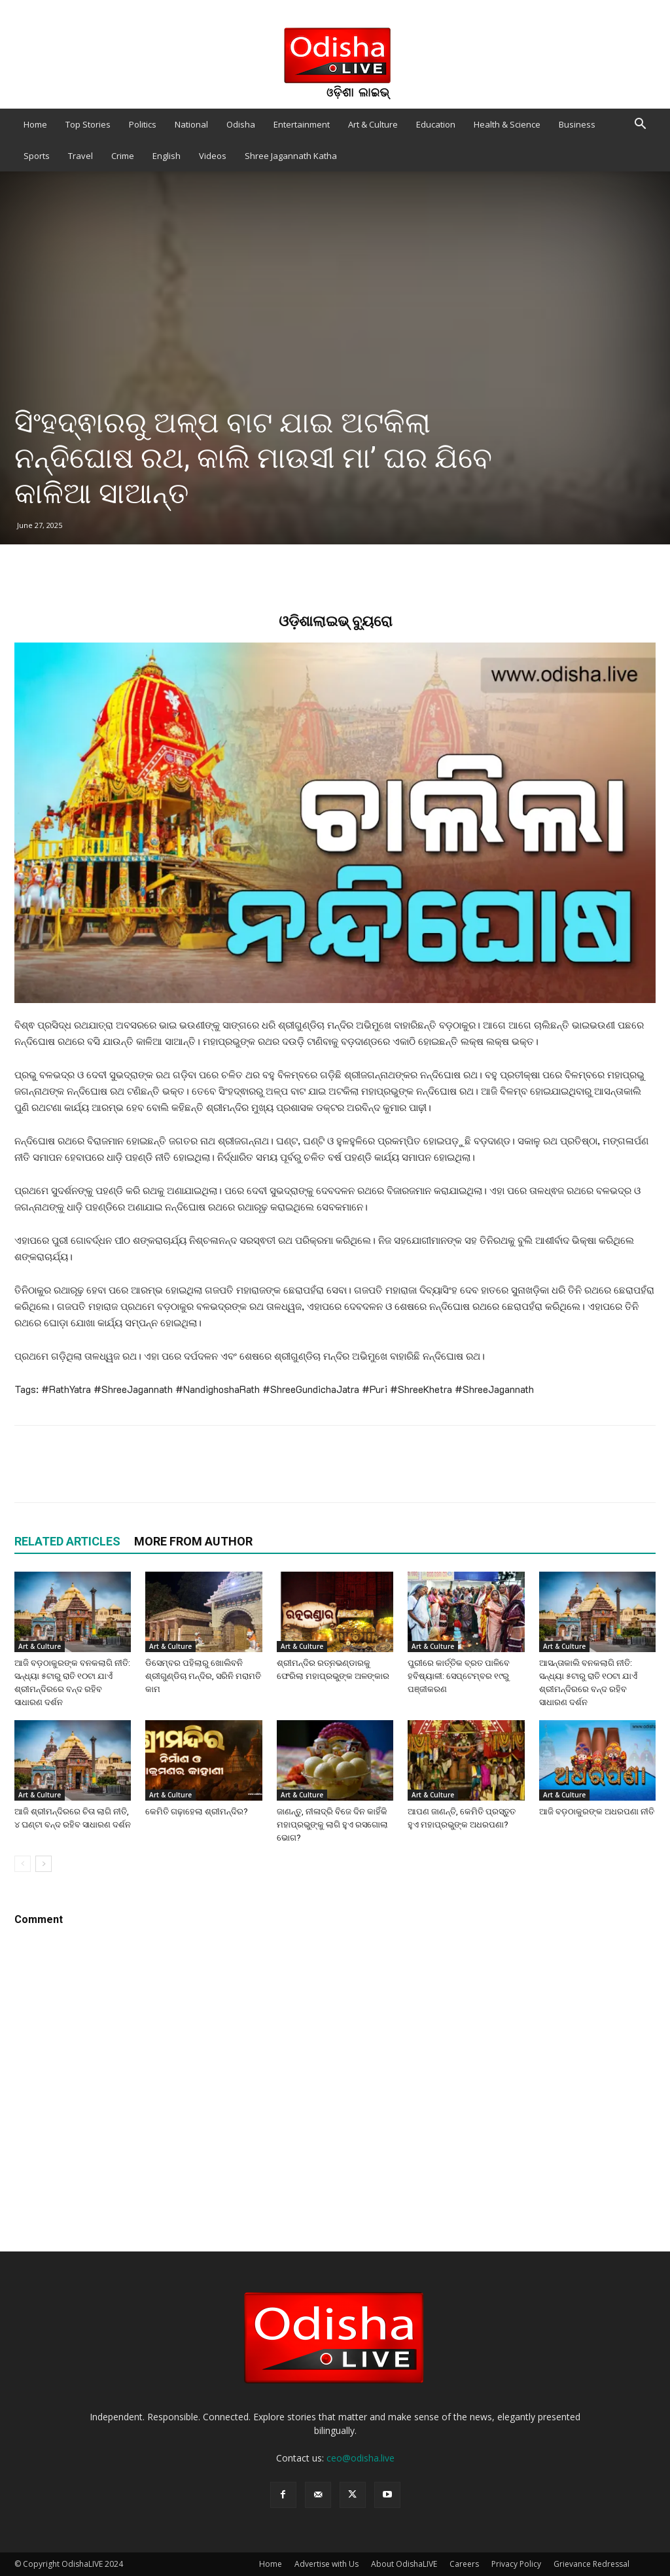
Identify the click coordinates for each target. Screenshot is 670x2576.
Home (35, 124)
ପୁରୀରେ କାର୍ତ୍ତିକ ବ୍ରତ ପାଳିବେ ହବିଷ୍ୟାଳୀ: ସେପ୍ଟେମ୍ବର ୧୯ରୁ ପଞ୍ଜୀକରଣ (459, 1676)
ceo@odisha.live (360, 2458)
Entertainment (301, 124)
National (191, 124)
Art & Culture (373, 124)
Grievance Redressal (591, 2563)
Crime (122, 156)
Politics (142, 124)
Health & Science (507, 124)
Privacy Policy (516, 2563)
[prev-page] (22, 1864)
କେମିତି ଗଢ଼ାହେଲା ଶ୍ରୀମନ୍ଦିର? (196, 1811)
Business (577, 124)
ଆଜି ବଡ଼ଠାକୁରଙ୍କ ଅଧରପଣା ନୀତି (596, 1811)
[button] (640, 125)
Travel (80, 156)
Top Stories (88, 124)
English (166, 156)
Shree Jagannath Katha (291, 156)
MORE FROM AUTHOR (193, 1541)
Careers (464, 2563)
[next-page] (43, 1864)
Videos (212, 156)
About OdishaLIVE (404, 2563)
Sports (37, 156)
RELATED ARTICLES (67, 1541)
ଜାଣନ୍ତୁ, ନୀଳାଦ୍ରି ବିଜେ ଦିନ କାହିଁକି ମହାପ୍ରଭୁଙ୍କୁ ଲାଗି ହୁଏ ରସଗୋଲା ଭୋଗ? (332, 1825)
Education (435, 124)
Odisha (240, 124)
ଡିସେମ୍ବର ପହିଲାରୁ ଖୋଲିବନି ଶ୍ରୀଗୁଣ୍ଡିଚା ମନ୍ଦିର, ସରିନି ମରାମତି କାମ (203, 1676)
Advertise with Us (326, 2563)
